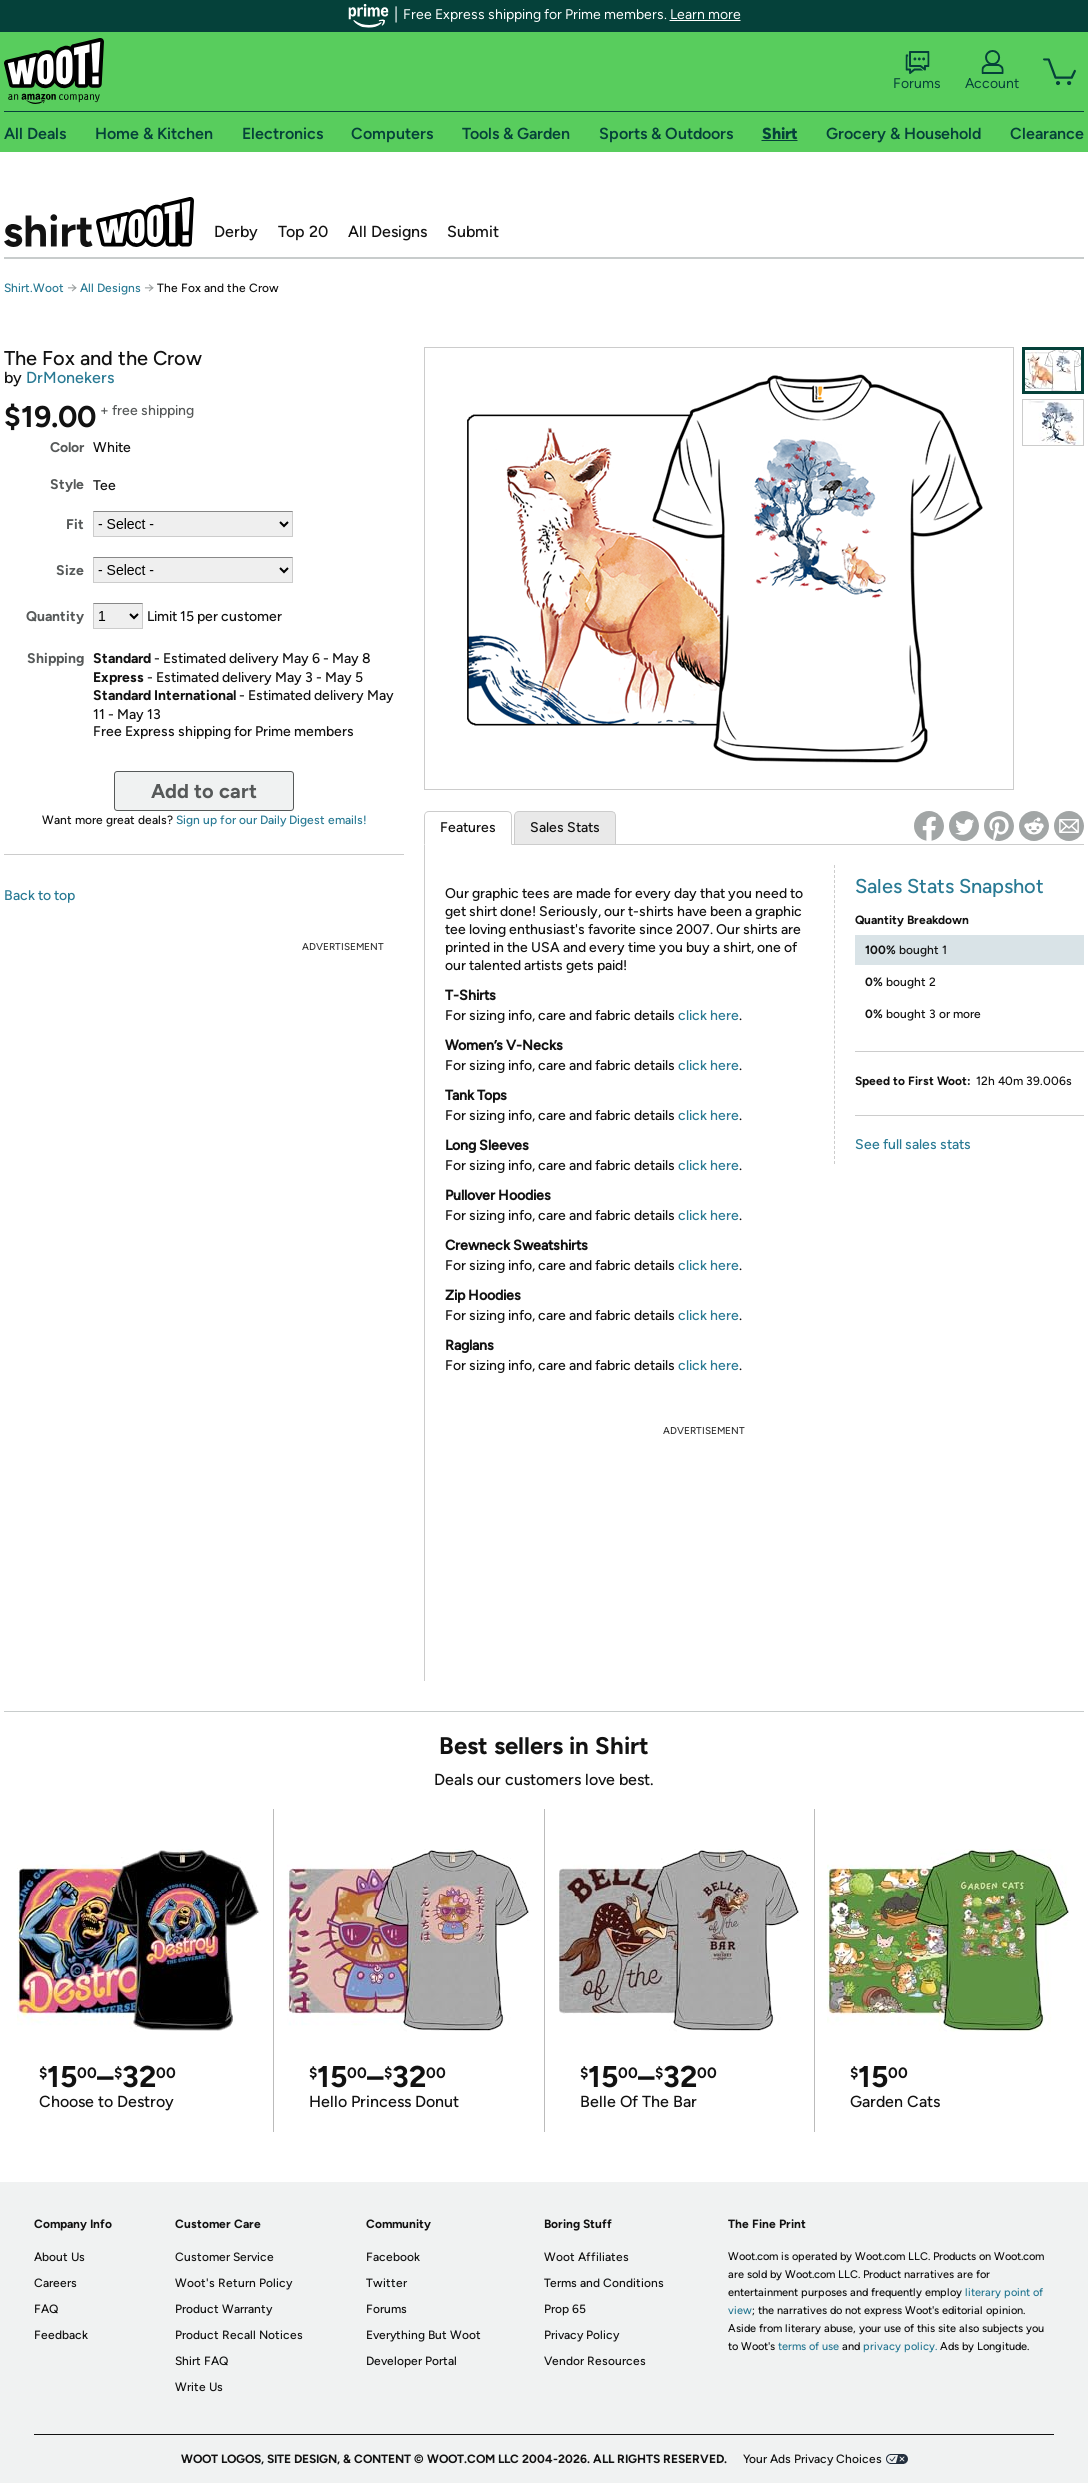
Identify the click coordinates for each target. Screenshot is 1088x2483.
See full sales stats (913, 1144)
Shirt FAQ (201, 2361)
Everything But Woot (423, 2335)
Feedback (61, 2335)
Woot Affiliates (586, 2257)
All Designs (387, 231)
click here (708, 1015)
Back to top (39, 895)
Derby (236, 231)
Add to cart (204, 791)
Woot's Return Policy (233, 2283)
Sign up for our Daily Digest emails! (271, 820)
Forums (917, 71)
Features (468, 827)
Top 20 (303, 231)
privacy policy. (900, 2346)
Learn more (705, 14)
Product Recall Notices (239, 2335)
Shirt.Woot (99, 222)
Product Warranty (223, 2309)
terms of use (808, 2346)
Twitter (386, 2283)
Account (992, 71)
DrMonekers (70, 377)
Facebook (393, 2257)
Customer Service (224, 2257)
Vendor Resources (595, 2361)
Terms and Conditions (604, 2283)
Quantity (55, 616)
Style (67, 484)
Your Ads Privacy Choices (812, 2459)
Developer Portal (411, 2361)
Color (67, 447)
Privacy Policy (581, 2335)
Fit (75, 524)
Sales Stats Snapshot (949, 886)
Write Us (199, 2387)
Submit (473, 231)
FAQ (46, 2309)
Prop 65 (565, 2309)
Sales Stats (565, 827)
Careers (55, 2283)
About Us (59, 2257)
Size (70, 570)
